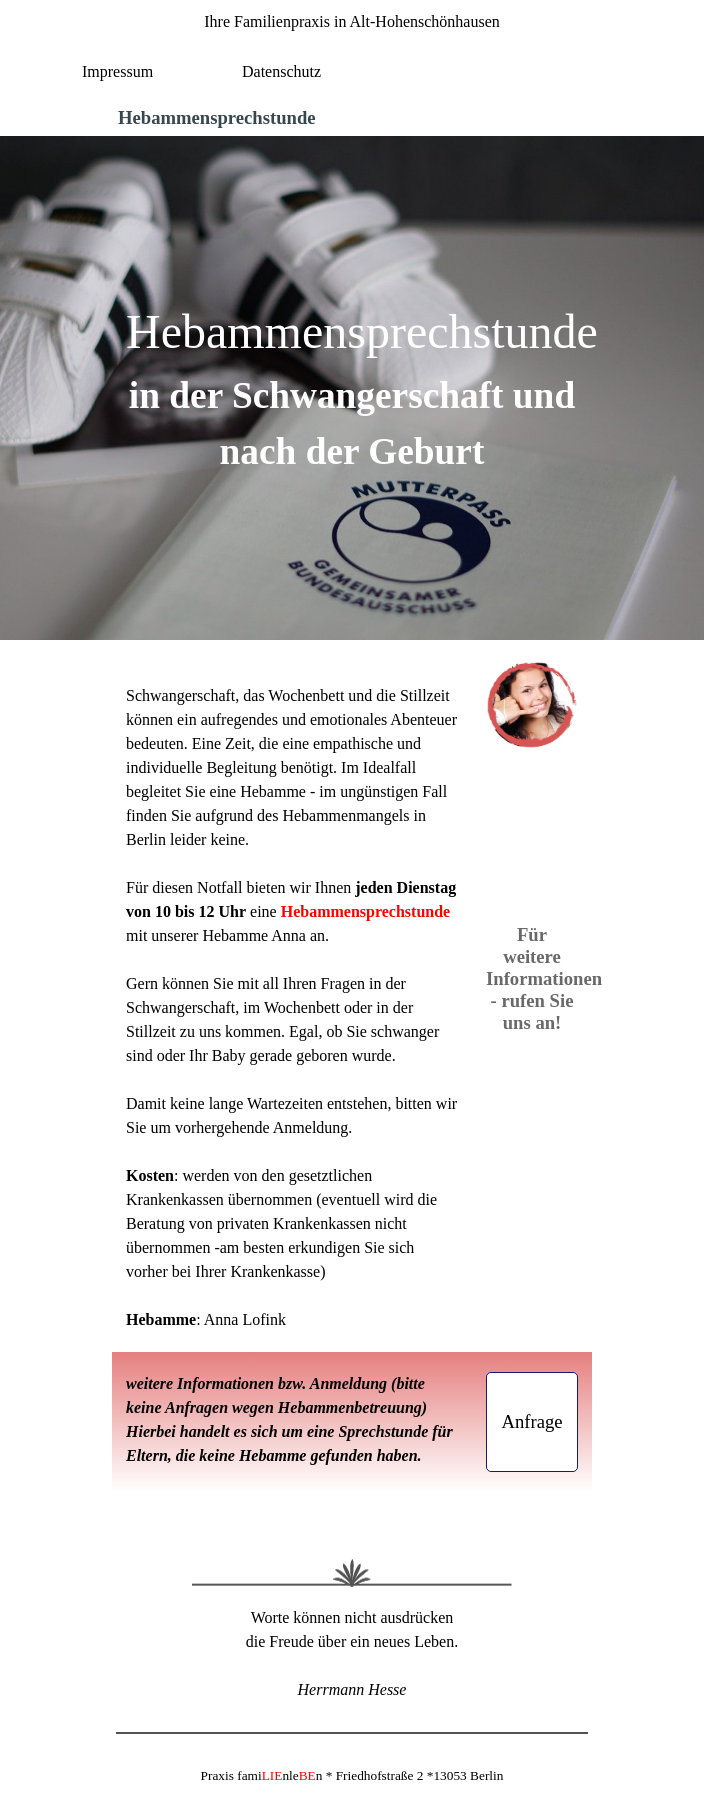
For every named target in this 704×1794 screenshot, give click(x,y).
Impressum (117, 71)
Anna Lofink (245, 1319)
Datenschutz (281, 71)
